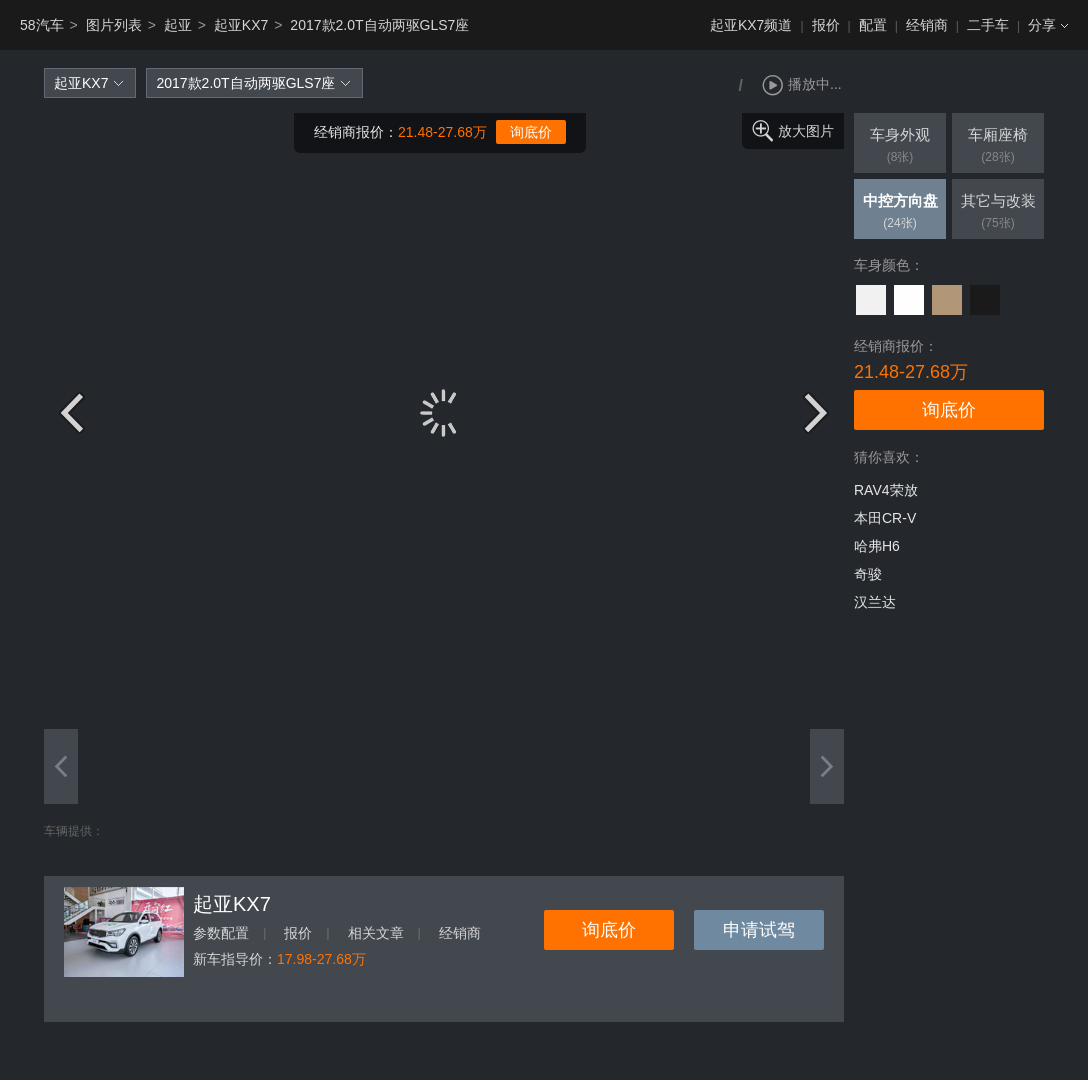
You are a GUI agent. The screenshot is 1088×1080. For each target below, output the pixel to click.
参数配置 (221, 933)
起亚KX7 (241, 25)
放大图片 (806, 131)
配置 (873, 25)
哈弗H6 (877, 546)
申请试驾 (759, 930)
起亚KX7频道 (751, 25)
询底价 (531, 132)
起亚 (178, 25)
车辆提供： (74, 831)
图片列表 (114, 25)
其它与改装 (998, 213)
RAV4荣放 (886, 490)
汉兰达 (875, 602)
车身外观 (900, 147)
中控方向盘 (900, 213)
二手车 (988, 25)
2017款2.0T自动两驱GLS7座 (379, 25)
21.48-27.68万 (442, 132)
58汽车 (42, 25)
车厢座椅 (998, 147)
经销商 (927, 25)
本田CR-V (885, 518)
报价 (826, 25)
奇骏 (868, 574)
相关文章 (376, 933)
